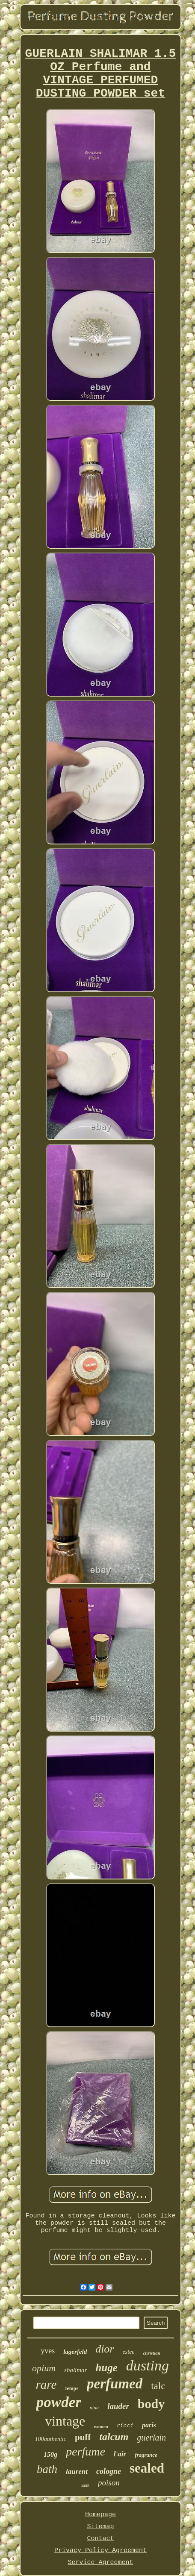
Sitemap (100, 2526)
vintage (65, 2421)
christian (151, 2352)
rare (46, 2384)
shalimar (75, 2370)
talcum (113, 2436)
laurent (77, 2471)
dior (104, 2349)
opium (44, 2368)
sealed (147, 2468)
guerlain (151, 2437)
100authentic (50, 2439)
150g (50, 2454)
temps (71, 2388)
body (151, 2404)
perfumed (114, 2383)
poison (109, 2482)
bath (47, 2469)
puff (83, 2437)
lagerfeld (75, 2351)
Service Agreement (100, 2562)
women (101, 2426)
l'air (120, 2454)
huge (106, 2367)
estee (128, 2352)
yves (48, 2351)
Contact (100, 2538)
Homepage (100, 2514)
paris (149, 2425)
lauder (118, 2406)
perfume (85, 2451)
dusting (147, 2365)
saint (85, 2485)
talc (158, 2386)
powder (58, 2402)
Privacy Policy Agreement (100, 2550)
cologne (108, 2471)
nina (94, 2408)
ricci (125, 2426)
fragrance (146, 2455)
